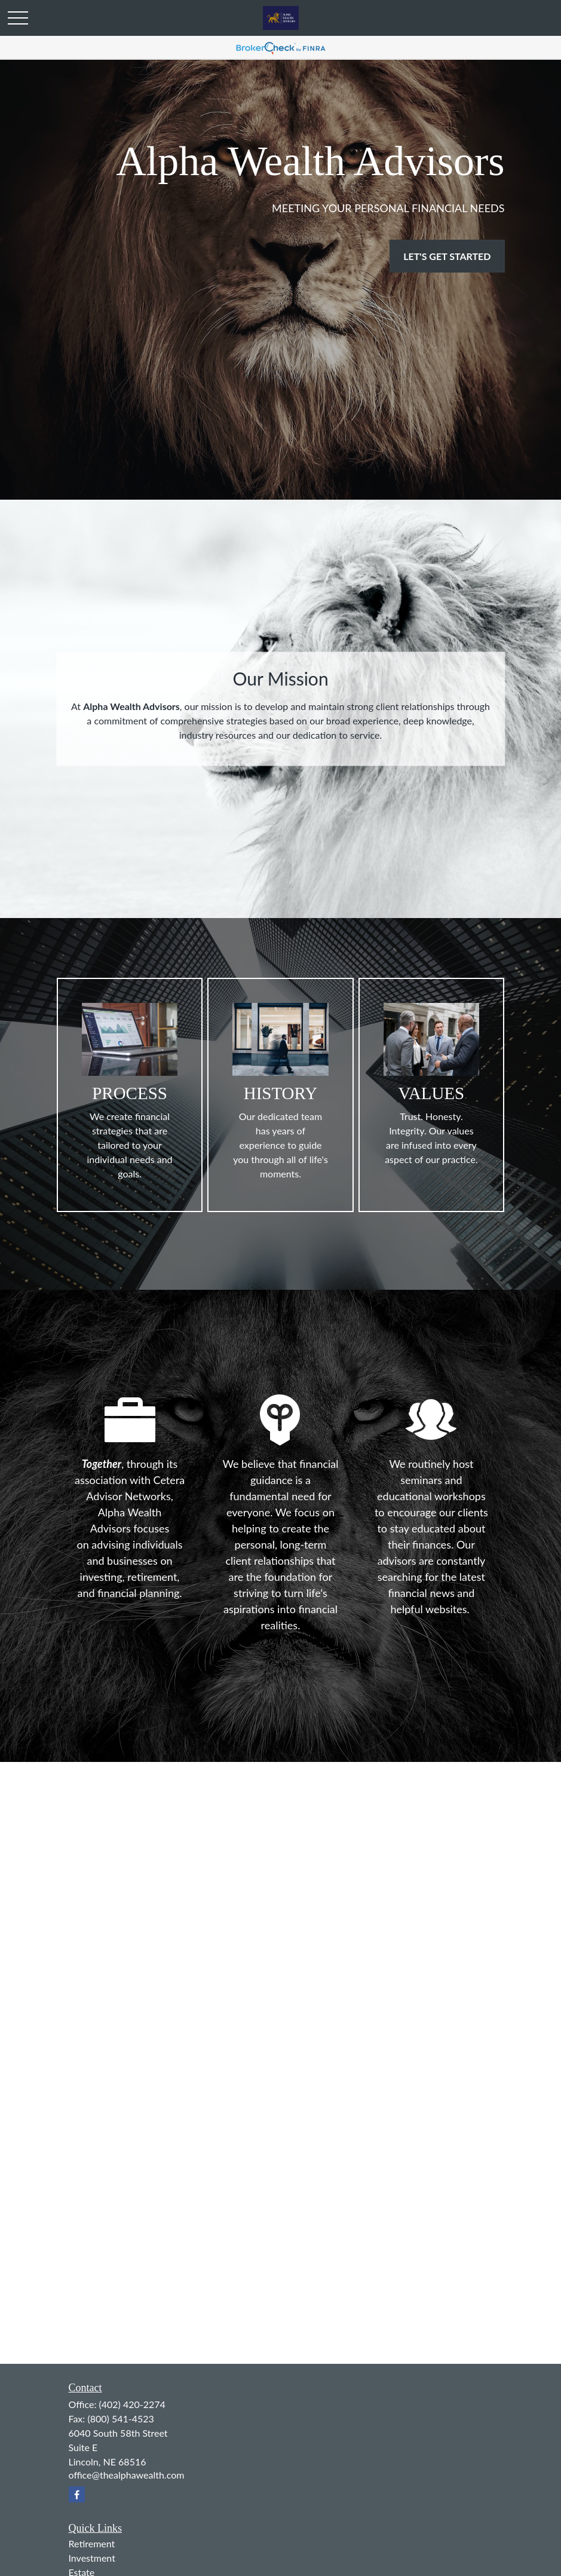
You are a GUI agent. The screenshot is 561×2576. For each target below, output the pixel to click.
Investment (92, 2557)
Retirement (92, 2543)
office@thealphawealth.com (127, 2474)
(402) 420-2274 (132, 2404)
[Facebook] (77, 2494)
